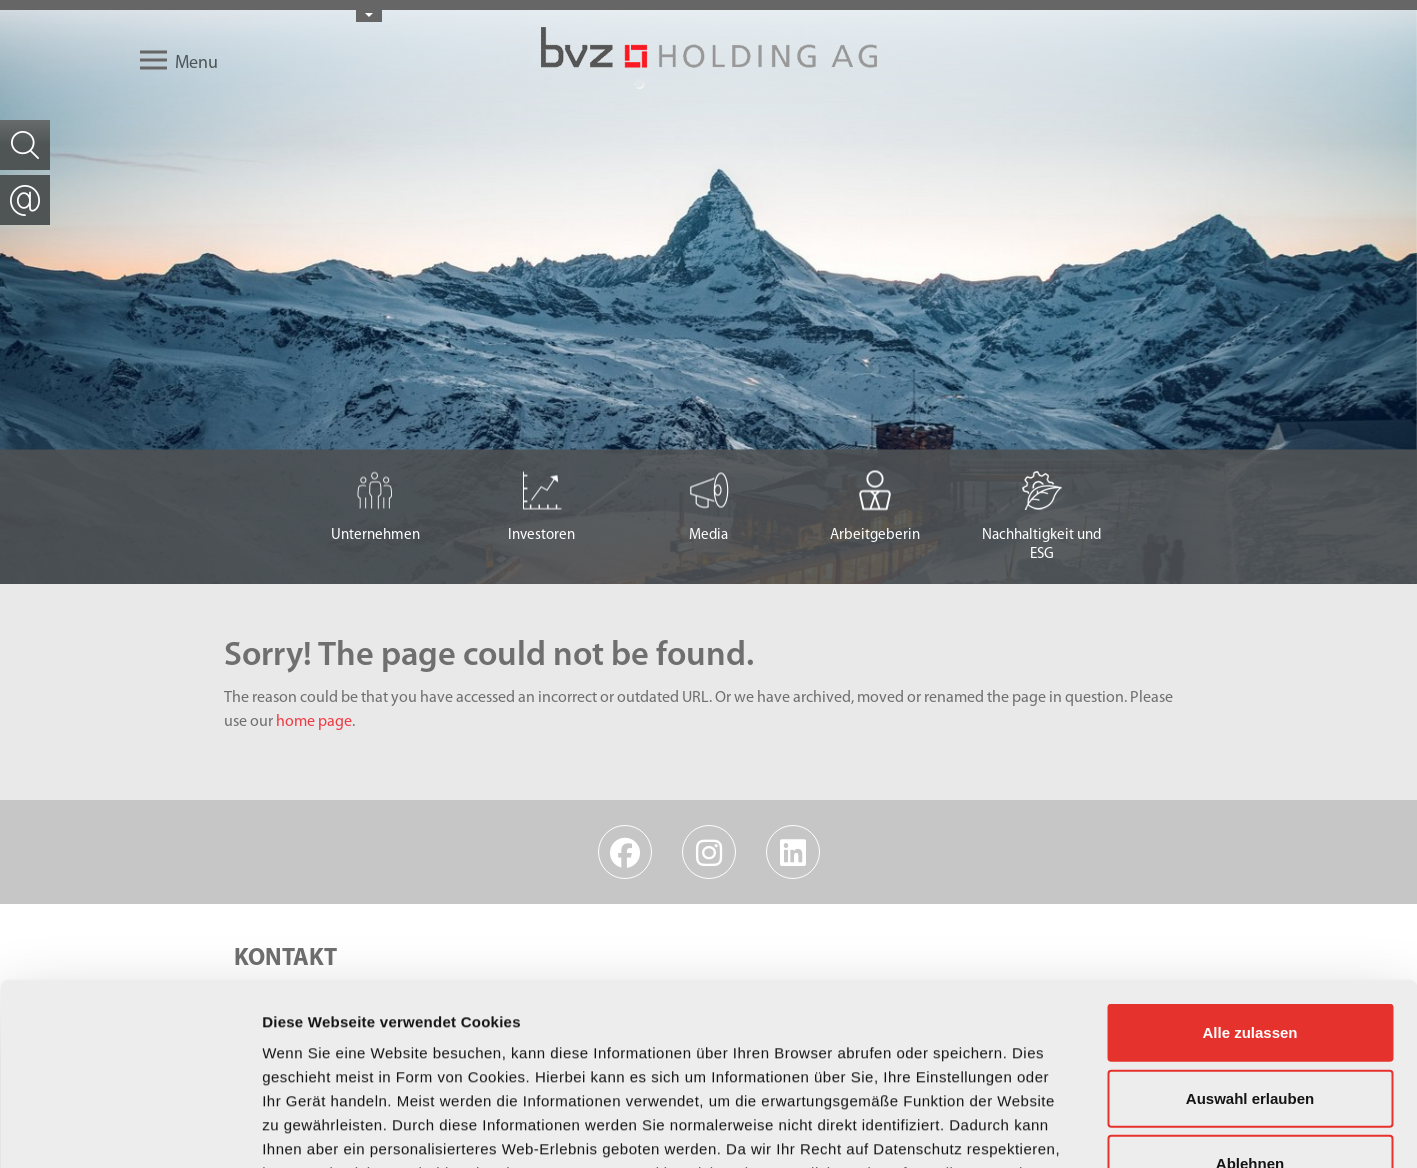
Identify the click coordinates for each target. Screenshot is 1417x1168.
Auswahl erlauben (1250, 927)
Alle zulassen (1249, 862)
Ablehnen (1250, 993)
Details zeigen (1063, 1128)
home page (314, 722)
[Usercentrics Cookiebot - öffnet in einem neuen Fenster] (129, 1129)
